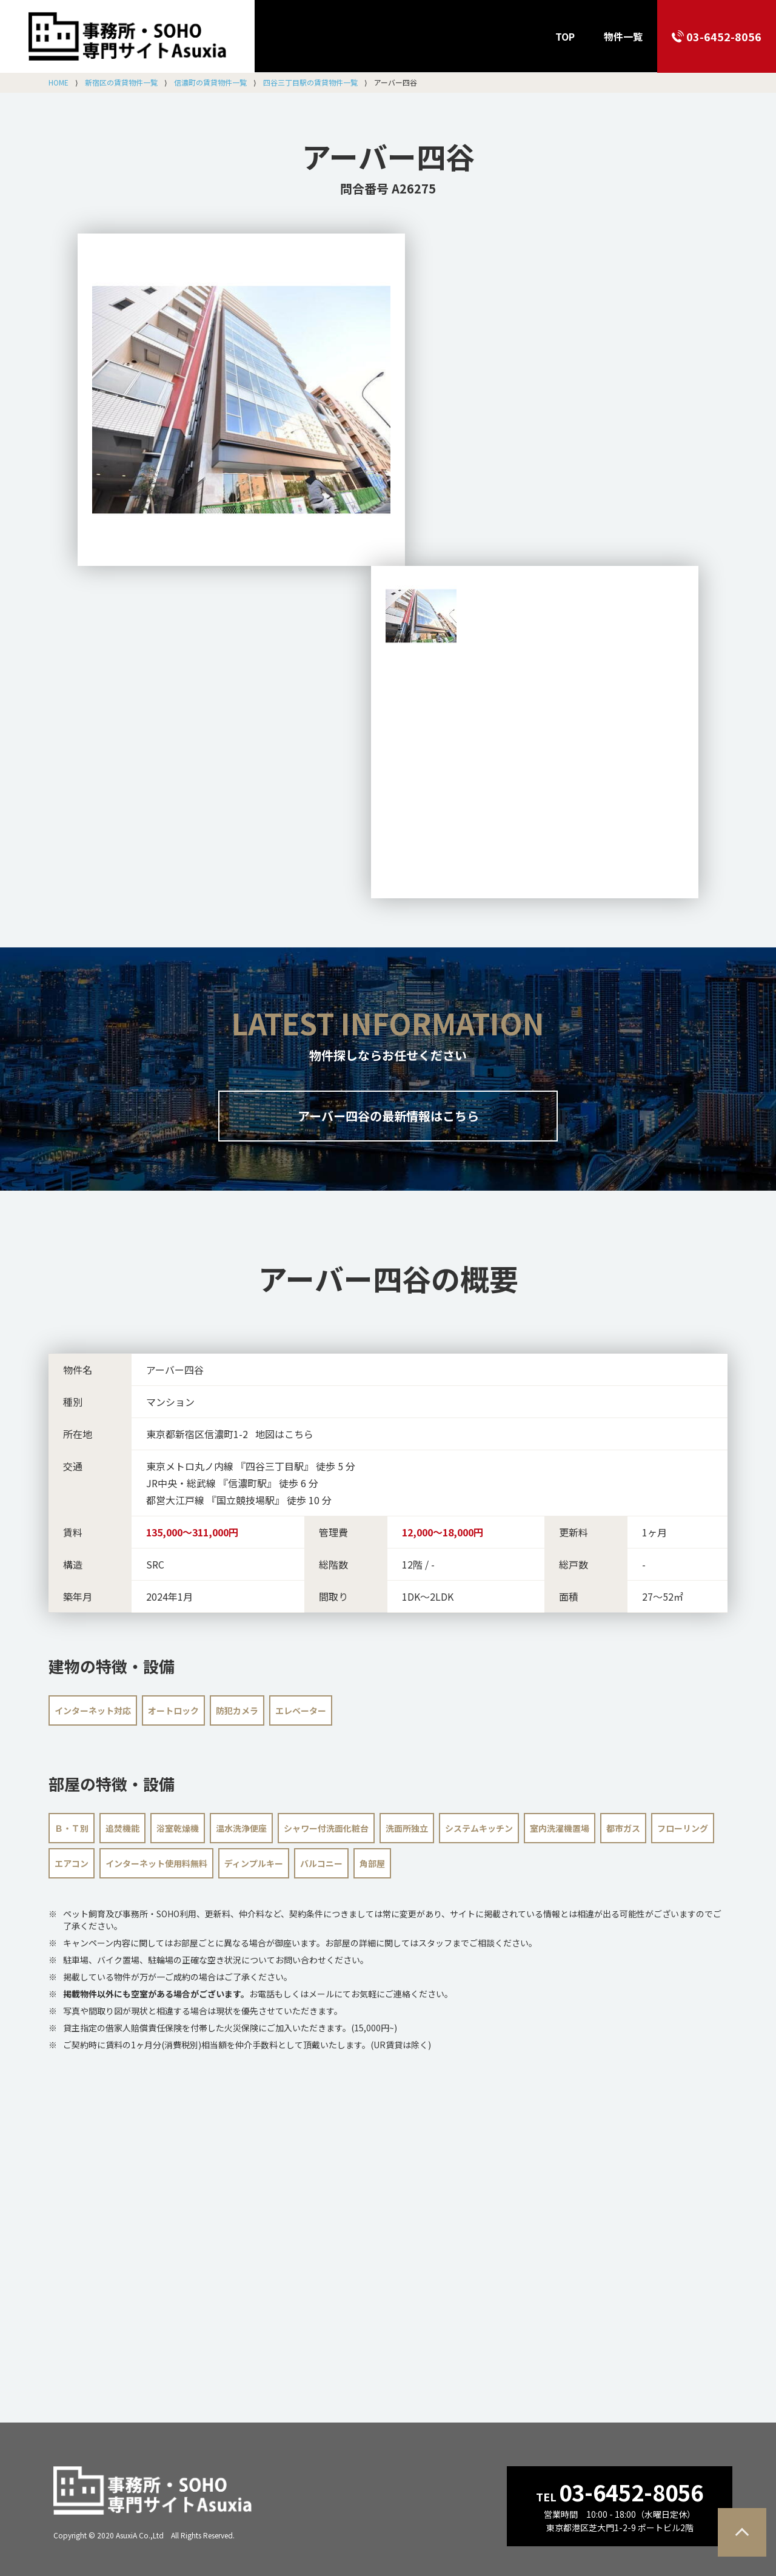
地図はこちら (284, 1434)
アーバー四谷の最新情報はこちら (388, 1116)
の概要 (388, 1278)
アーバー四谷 (388, 156)
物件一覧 (623, 36)
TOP (565, 36)
